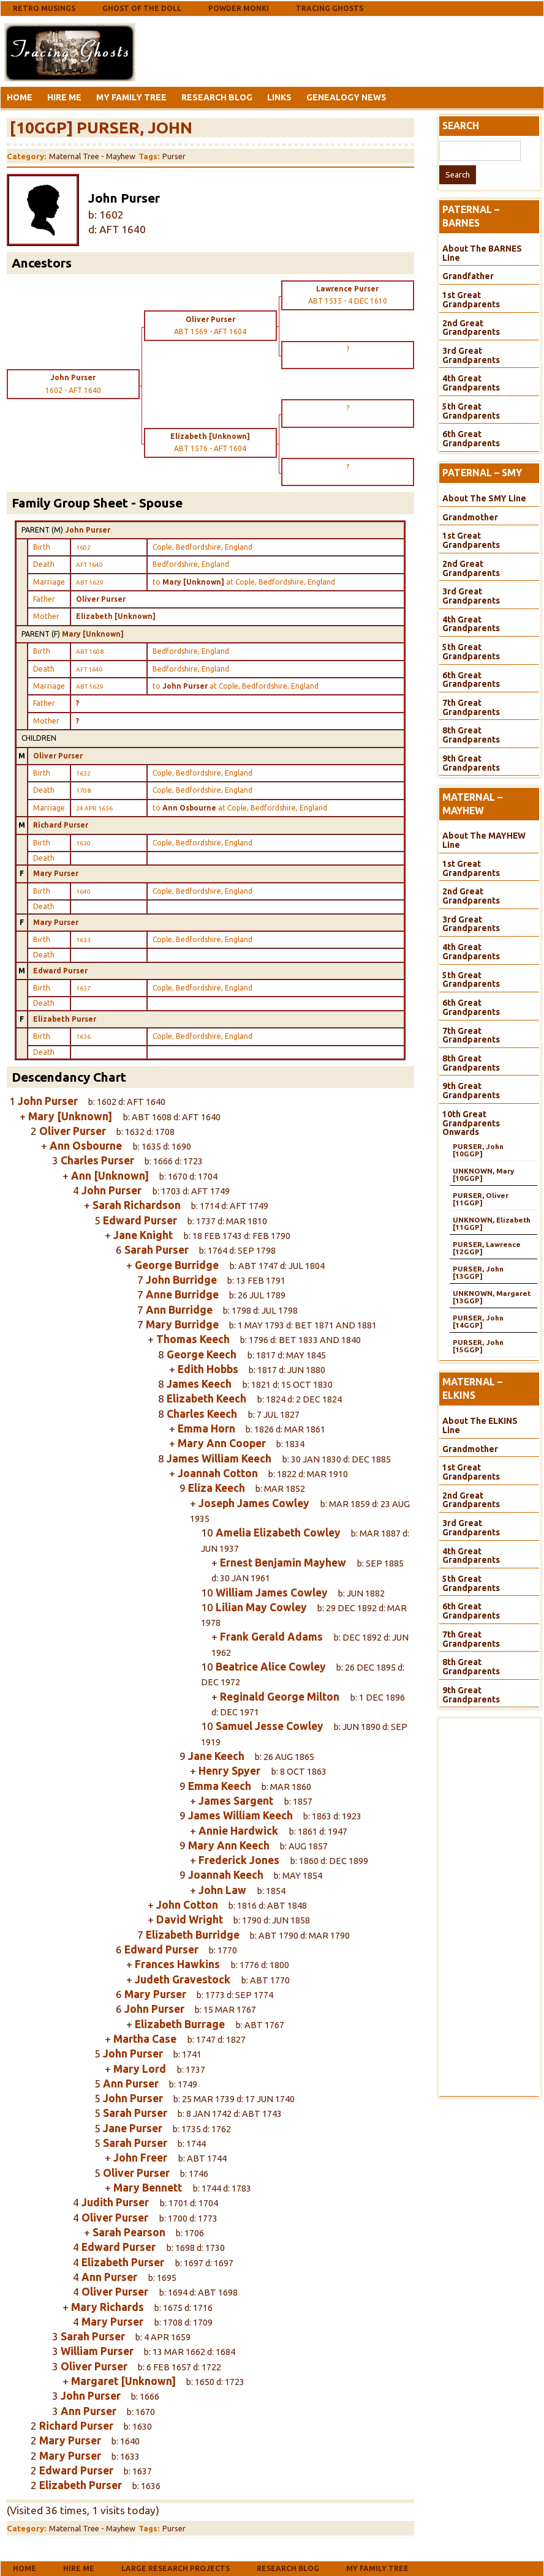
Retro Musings (44, 8)
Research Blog (216, 97)
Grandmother (470, 517)
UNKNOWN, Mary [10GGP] (483, 1174)
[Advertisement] (236, 50)
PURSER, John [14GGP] (478, 1321)
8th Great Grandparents (471, 734)
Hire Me (64, 97)
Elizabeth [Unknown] (116, 616)
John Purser (87, 530)
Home (19, 97)
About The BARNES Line (482, 253)
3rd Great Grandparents (471, 355)
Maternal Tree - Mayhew (92, 156)
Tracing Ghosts (329, 8)
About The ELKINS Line (480, 1425)
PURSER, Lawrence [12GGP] (487, 1248)
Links (279, 97)
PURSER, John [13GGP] (478, 1272)
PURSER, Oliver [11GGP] (480, 1199)
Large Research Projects (175, 2568)
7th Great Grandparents (471, 707)
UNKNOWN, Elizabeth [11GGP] (492, 1223)
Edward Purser (60, 971)
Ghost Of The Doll (141, 8)
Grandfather (468, 276)
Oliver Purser (101, 599)
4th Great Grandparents (471, 382)
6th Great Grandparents (471, 438)
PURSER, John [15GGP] (478, 1346)
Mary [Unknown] (93, 634)
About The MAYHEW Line (484, 840)
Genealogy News (346, 97)
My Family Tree (131, 97)
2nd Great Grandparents (471, 327)
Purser (174, 156)
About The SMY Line (484, 498)
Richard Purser (60, 825)
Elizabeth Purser (64, 1019)
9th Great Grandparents (471, 763)
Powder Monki (238, 8)
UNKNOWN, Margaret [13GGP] (492, 1297)
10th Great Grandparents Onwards (471, 1123)
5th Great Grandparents (471, 411)
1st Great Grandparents (471, 299)
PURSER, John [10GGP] (478, 1150)
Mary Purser (55, 873)
